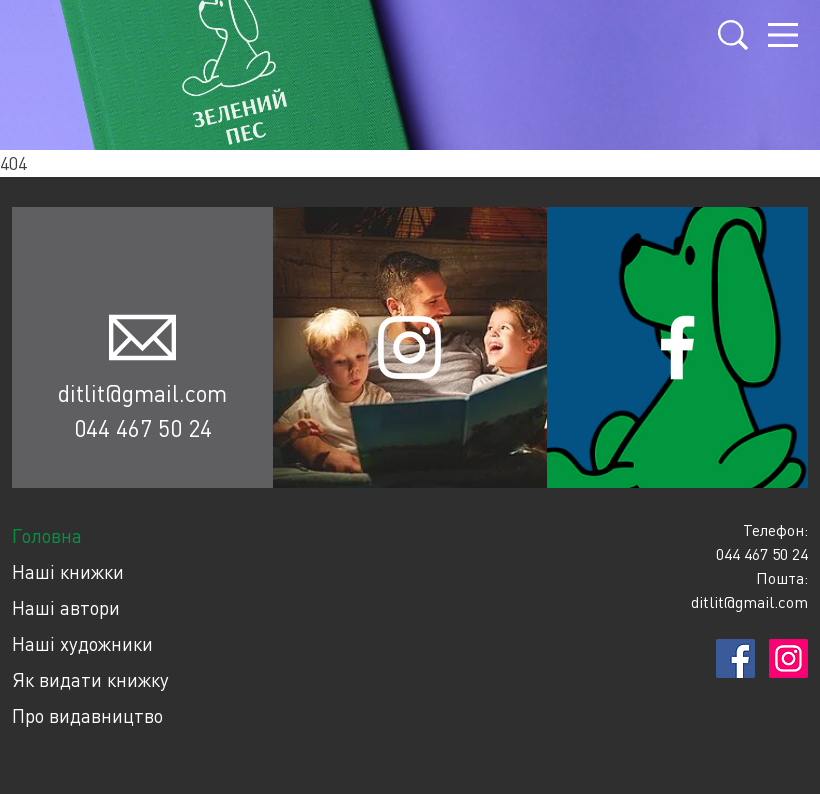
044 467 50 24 (143, 428)
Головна (47, 535)
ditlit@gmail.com (142, 393)
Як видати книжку (90, 679)
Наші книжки (68, 571)
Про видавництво (87, 715)
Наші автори (66, 607)
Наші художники (82, 643)
